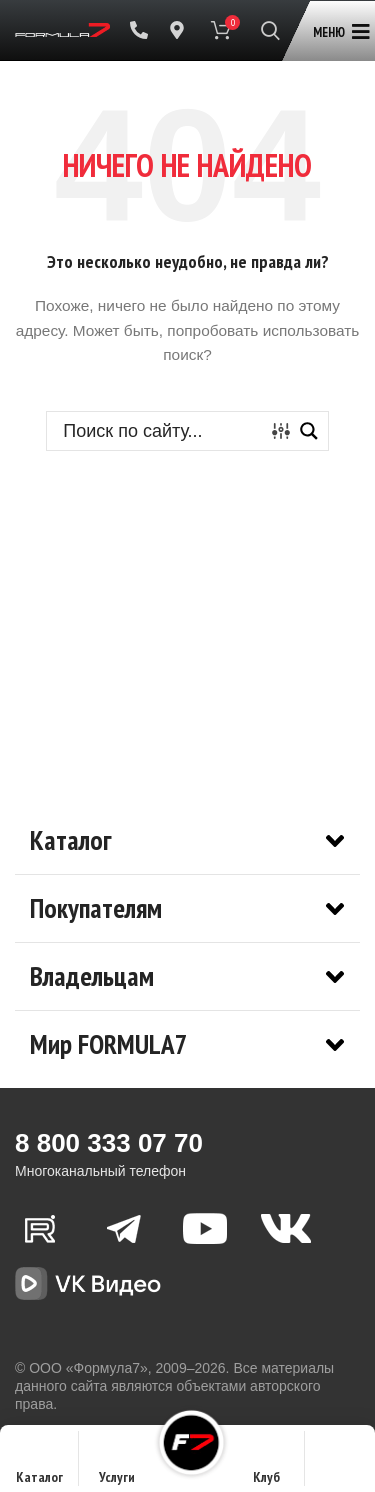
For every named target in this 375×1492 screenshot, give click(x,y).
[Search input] (160, 431)
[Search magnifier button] (309, 431)
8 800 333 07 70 (109, 1143)
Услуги (117, 1464)
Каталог (39, 1464)
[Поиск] (270, 30)
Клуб (266, 1464)
